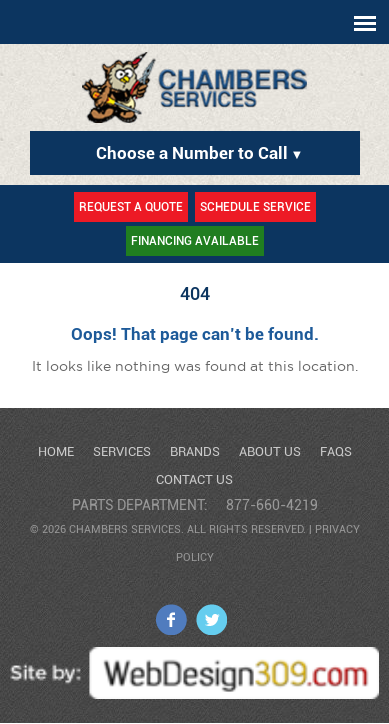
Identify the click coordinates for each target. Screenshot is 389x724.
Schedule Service (255, 207)
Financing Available (195, 241)
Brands (195, 451)
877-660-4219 (272, 505)
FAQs (336, 451)
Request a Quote (131, 207)
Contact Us (194, 479)
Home (56, 451)
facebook (171, 619)
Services (122, 451)
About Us (270, 451)
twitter (211, 619)
